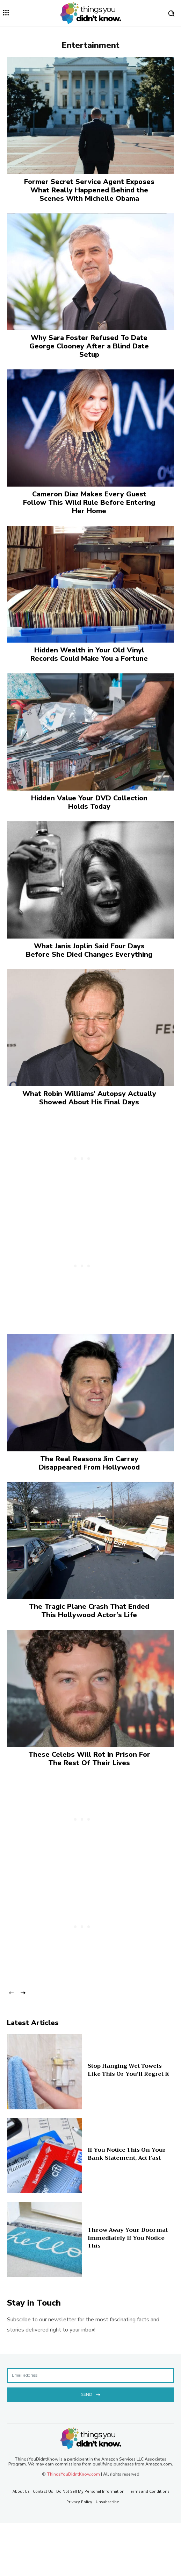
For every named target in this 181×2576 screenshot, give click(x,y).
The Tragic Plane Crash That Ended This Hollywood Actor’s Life (89, 1611)
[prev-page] (11, 1992)
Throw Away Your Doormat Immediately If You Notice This (128, 2238)
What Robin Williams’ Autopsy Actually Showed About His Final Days (89, 1098)
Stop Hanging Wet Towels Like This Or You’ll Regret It (128, 2070)
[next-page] (22, 1992)
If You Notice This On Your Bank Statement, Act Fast (127, 2154)
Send (90, 2394)
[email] (90, 2375)
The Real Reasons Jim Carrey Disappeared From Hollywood (89, 1463)
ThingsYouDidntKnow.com (73, 2474)
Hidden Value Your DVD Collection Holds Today (89, 802)
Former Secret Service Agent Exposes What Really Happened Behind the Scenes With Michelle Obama (89, 190)
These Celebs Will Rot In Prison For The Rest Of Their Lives (89, 1759)
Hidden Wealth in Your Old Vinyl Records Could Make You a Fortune (89, 654)
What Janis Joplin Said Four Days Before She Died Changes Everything (89, 950)
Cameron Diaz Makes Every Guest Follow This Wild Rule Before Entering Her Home (89, 502)
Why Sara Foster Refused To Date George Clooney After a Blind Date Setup (89, 346)
